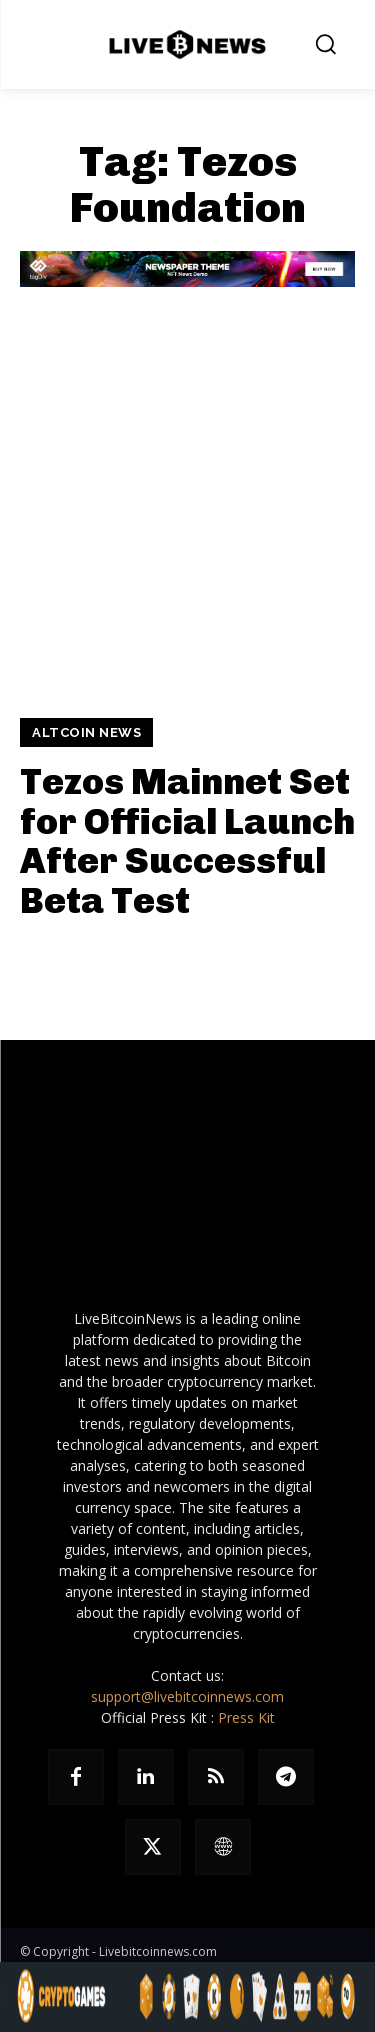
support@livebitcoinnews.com (187, 1696)
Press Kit (246, 1717)
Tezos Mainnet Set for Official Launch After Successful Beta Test (187, 841)
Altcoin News (86, 732)
